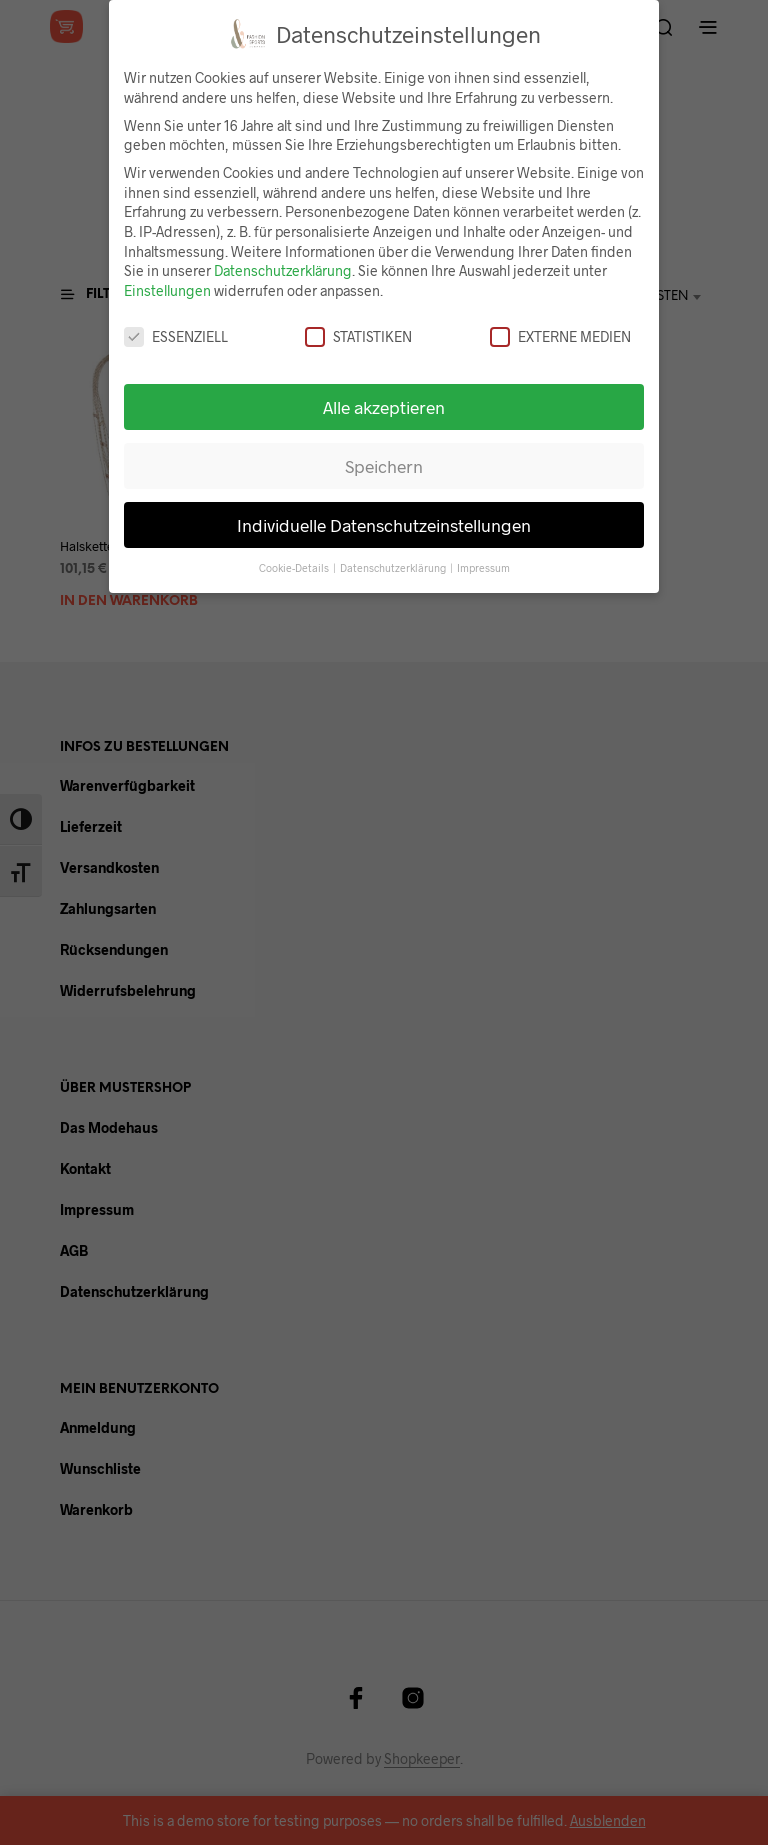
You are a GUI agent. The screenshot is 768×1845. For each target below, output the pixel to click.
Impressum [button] (483, 567)
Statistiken (358, 336)
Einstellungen (167, 290)
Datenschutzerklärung (283, 270)
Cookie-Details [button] (295, 567)
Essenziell (176, 336)
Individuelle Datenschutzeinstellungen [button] (384, 525)
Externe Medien (560, 336)
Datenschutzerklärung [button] (394, 567)
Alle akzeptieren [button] (384, 407)
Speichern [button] (384, 466)
